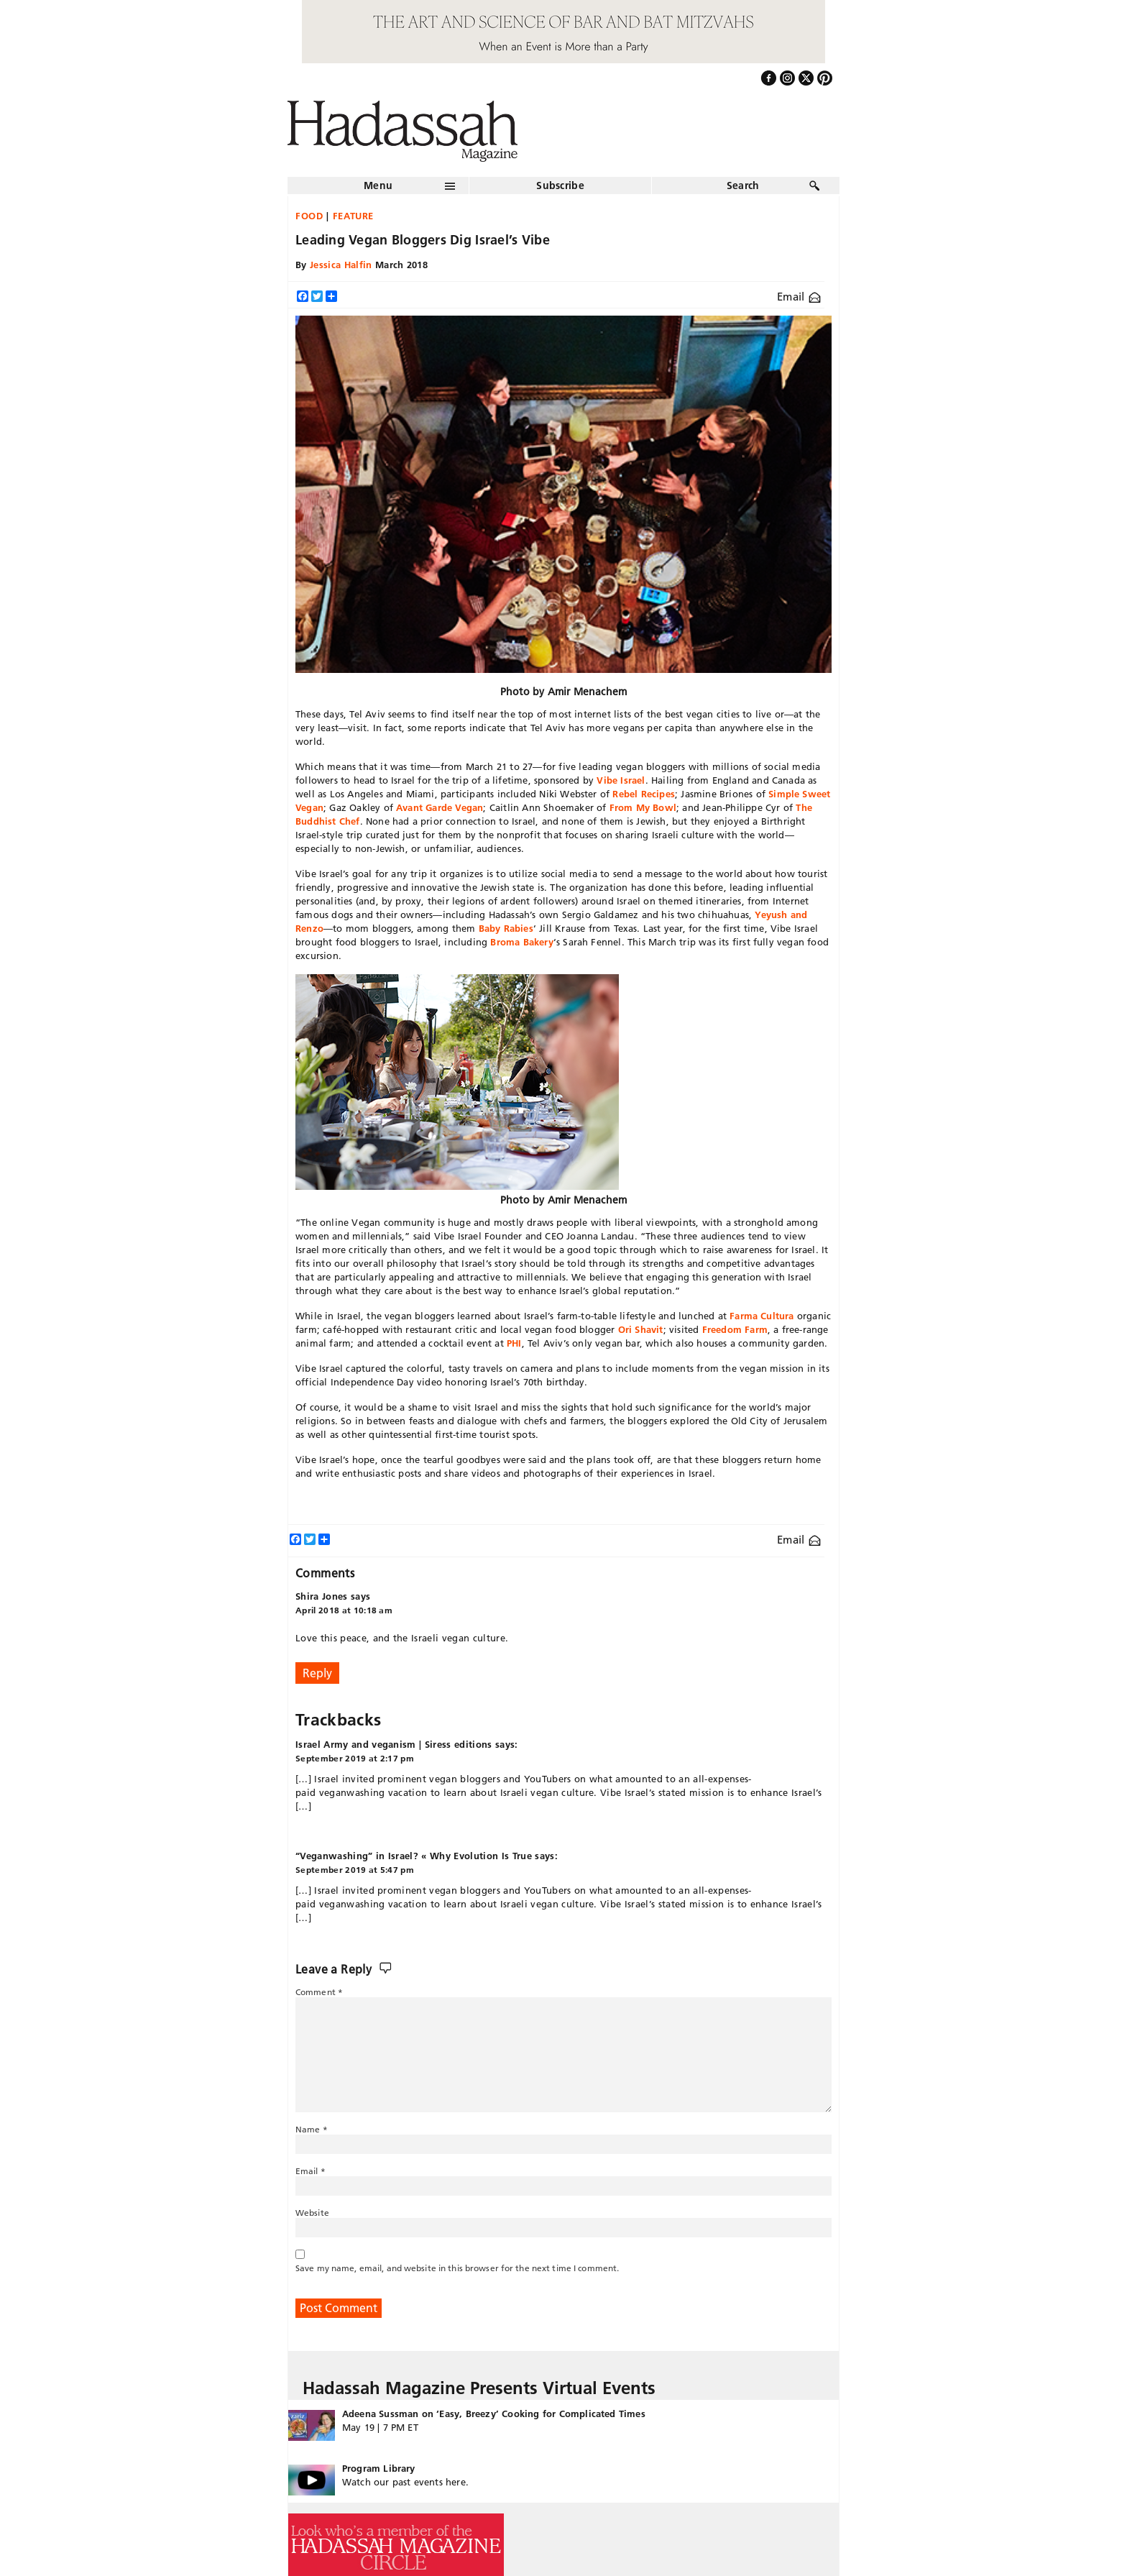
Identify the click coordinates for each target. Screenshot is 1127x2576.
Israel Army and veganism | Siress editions (393, 1744)
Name (311, 2129)
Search (743, 185)
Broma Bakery (521, 942)
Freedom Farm (735, 1329)
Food (309, 215)
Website (312, 2212)
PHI (514, 1343)
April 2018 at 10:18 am (343, 1610)
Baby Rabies (506, 928)
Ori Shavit (640, 1329)
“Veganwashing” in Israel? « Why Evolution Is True (413, 1855)
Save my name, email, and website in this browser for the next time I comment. (457, 2268)
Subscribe (560, 185)
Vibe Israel (621, 780)
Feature (353, 215)
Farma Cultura (762, 1315)
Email (799, 296)
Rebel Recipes (643, 793)
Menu (378, 185)
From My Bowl (643, 807)
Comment (319, 1991)
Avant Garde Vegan (439, 807)
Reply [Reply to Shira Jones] (317, 1673)
